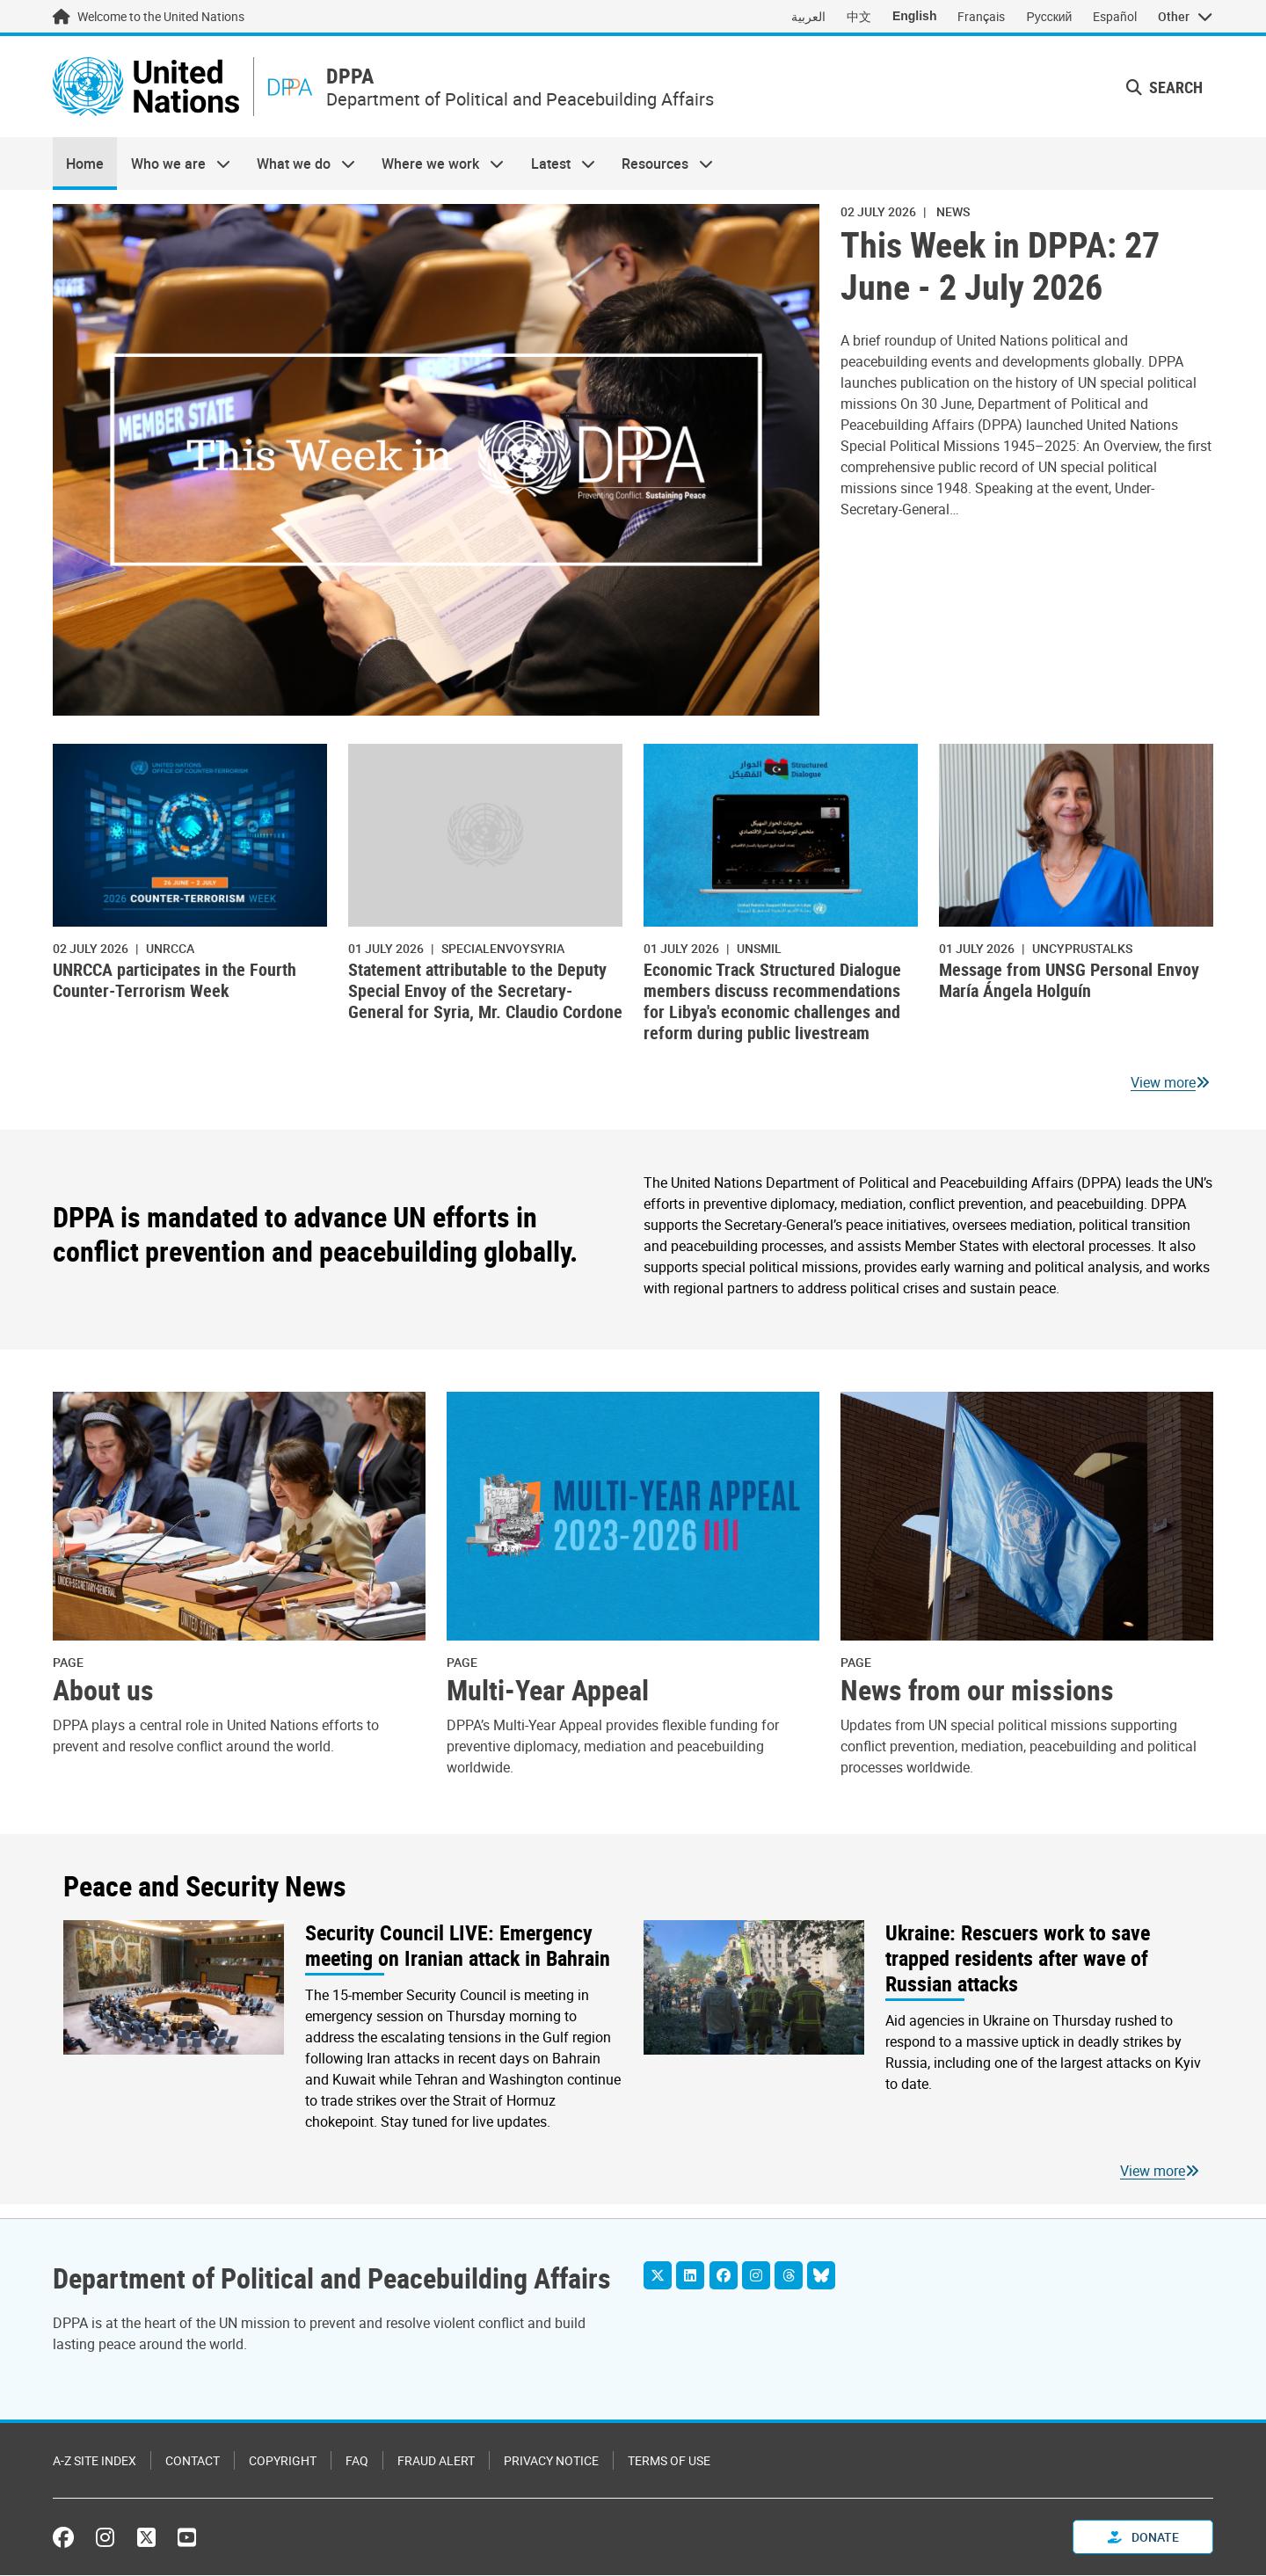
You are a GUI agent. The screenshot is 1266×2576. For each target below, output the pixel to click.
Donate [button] (1143, 2537)
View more (1163, 1083)
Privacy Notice (551, 2461)
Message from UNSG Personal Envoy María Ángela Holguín (1069, 980)
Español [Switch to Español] (1115, 16)
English (914, 16)
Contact (192, 2461)
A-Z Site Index (94, 2461)
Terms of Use (669, 2461)
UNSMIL (759, 948)
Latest (556, 164)
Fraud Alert (436, 2461)
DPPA (352, 77)
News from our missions (977, 1690)
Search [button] (1164, 87)
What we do (299, 164)
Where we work (436, 164)
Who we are (173, 164)
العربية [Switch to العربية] (808, 16)
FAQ (357, 2461)
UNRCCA (170, 948)
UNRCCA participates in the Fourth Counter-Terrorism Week (174, 980)
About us (103, 1690)
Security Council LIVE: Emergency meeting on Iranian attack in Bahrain (457, 1946)
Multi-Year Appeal (548, 1690)
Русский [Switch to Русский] (1049, 16)
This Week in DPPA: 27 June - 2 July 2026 (1000, 266)
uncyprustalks (1082, 948)
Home (85, 164)
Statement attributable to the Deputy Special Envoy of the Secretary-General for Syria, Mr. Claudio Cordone (485, 991)
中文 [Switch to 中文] (859, 16)
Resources (660, 164)
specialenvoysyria (502, 948)
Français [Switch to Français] (981, 16)
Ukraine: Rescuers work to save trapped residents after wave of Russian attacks (1017, 1959)
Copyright (282, 2461)
